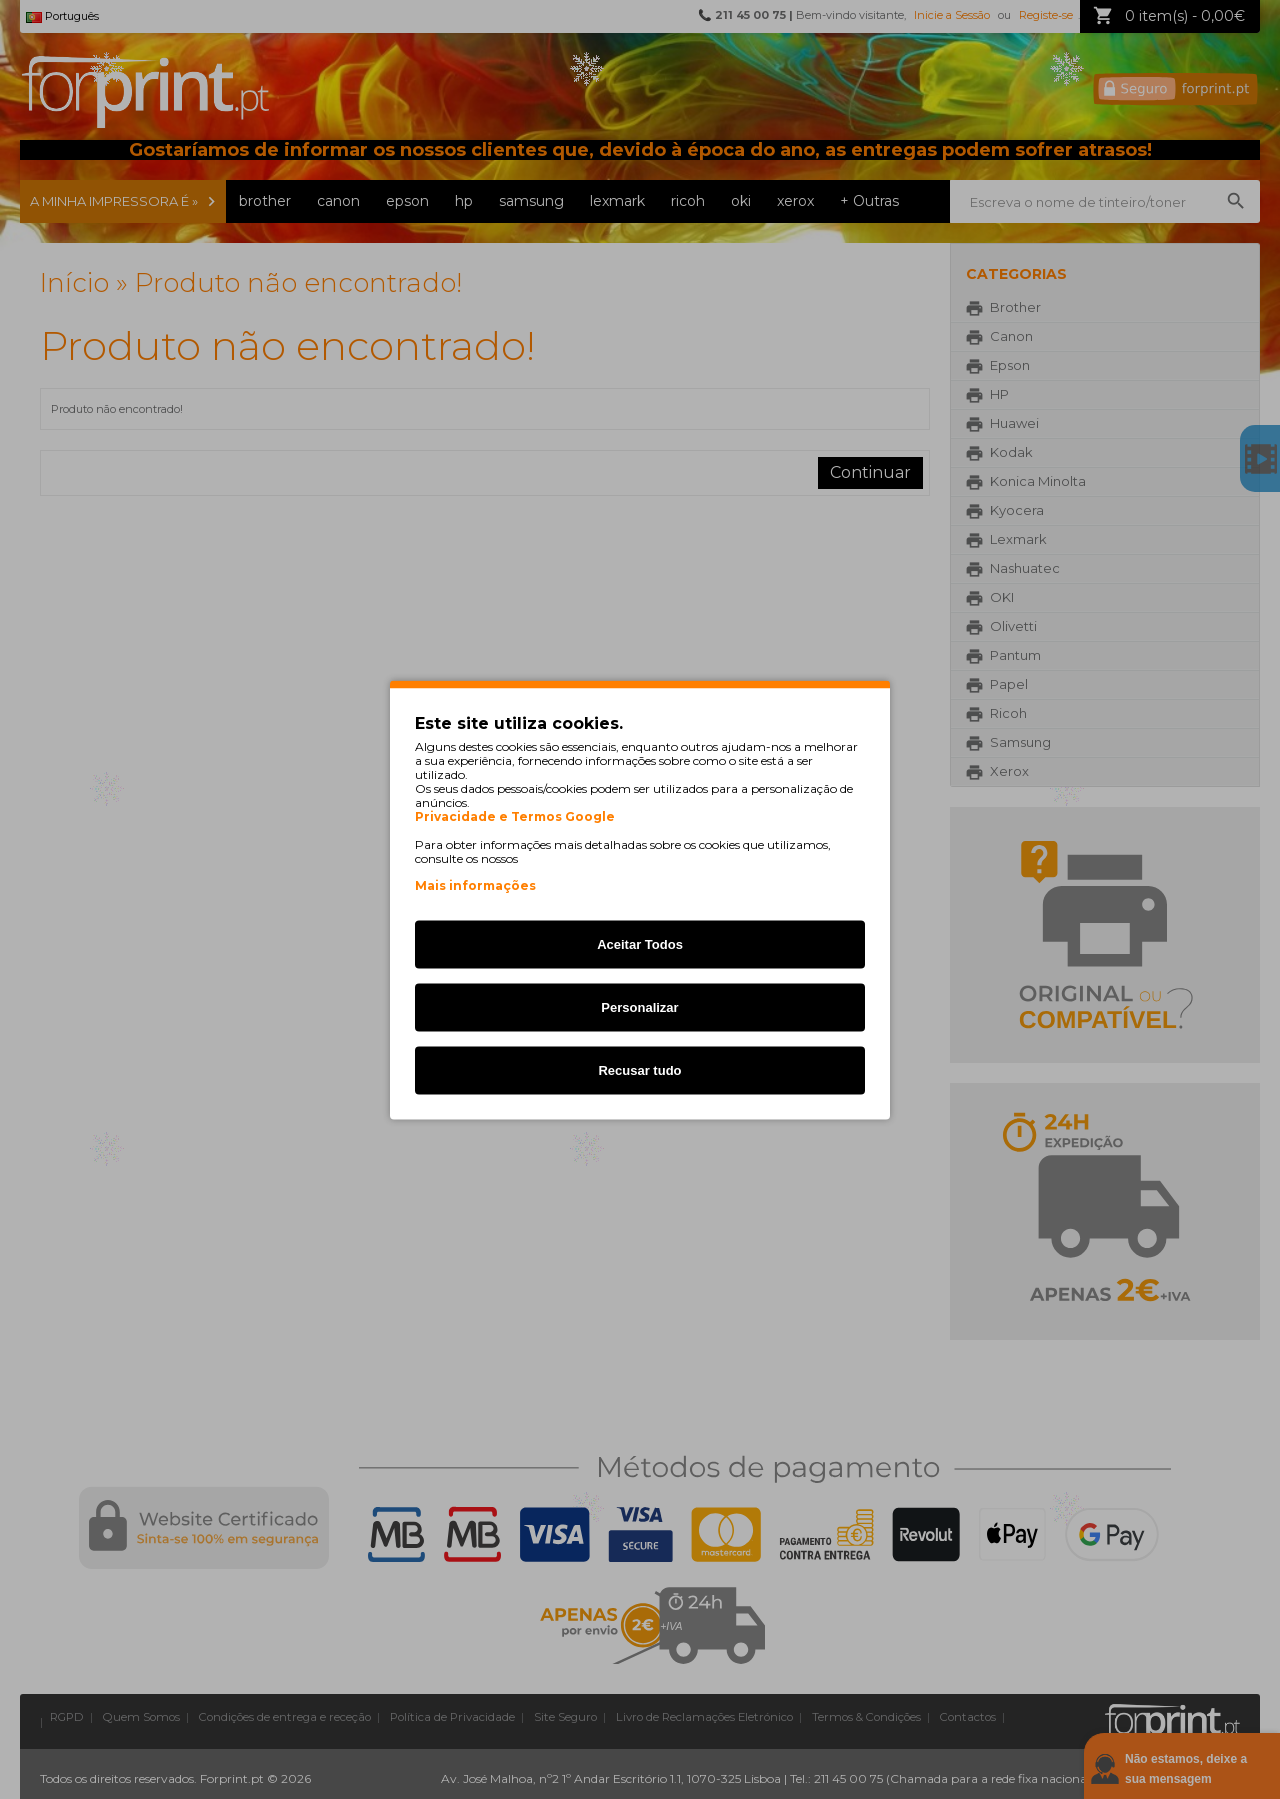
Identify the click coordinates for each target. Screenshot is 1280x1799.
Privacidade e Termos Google (515, 816)
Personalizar (639, 1006)
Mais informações (475, 884)
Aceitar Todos (640, 943)
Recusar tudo (639, 1069)
